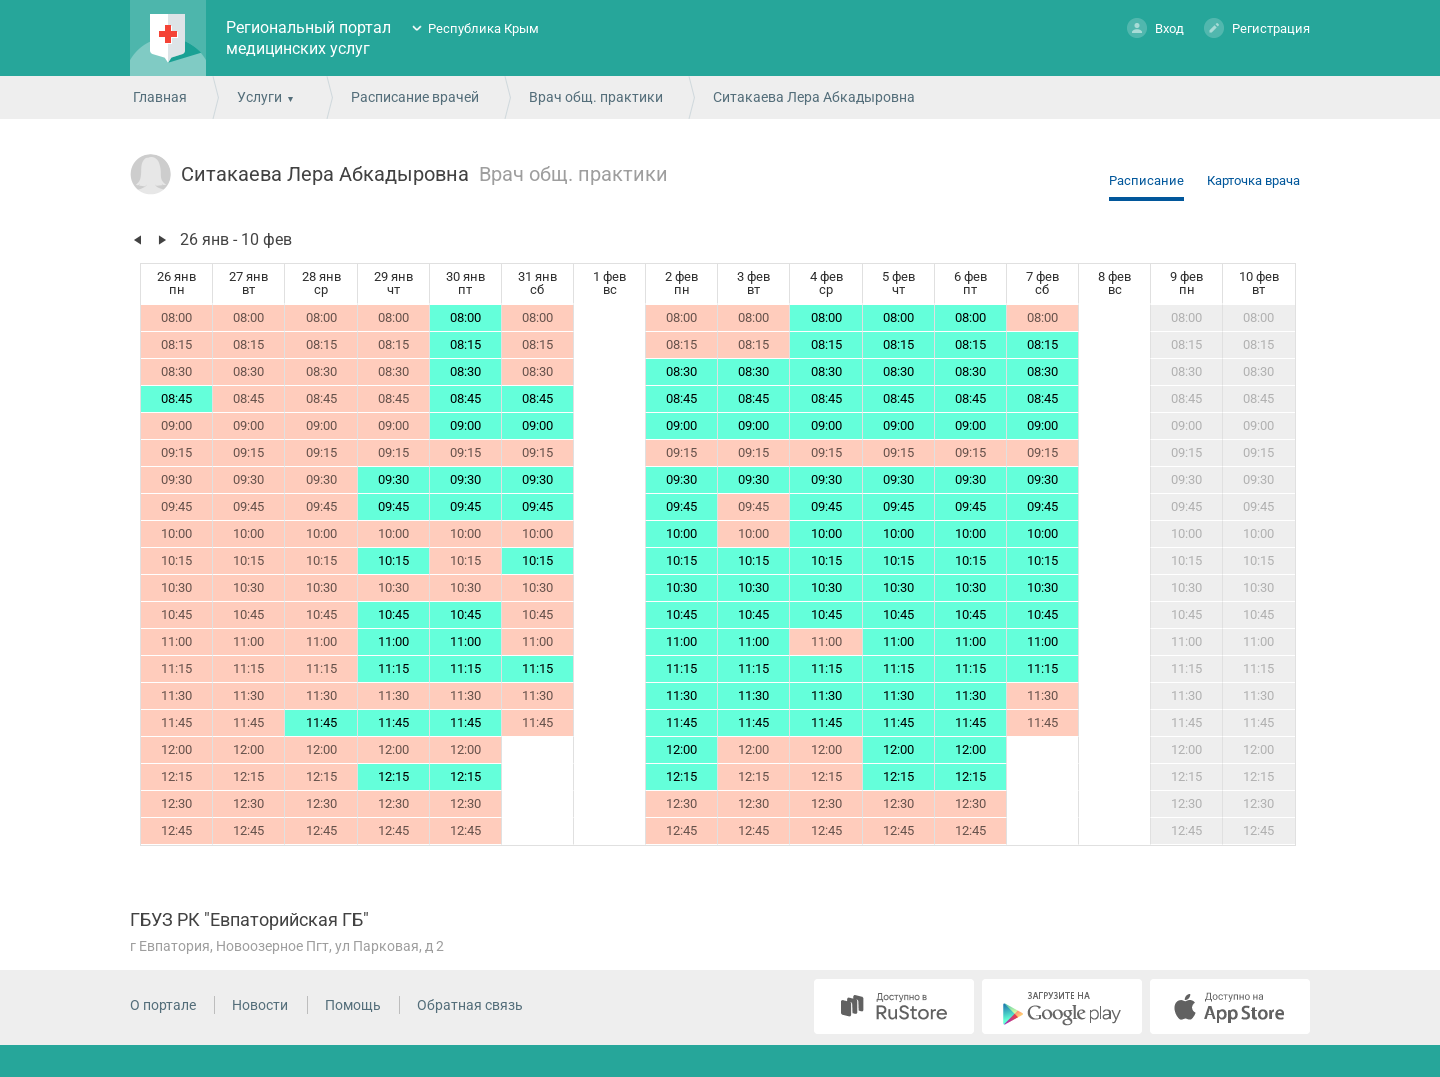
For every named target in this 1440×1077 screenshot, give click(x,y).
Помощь (353, 1005)
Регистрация (1257, 27)
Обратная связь (470, 1005)
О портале (163, 1005)
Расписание (1146, 180)
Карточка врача (1253, 180)
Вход (1155, 27)
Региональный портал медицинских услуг (308, 38)
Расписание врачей (415, 97)
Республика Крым (483, 28)
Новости (260, 1005)
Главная (160, 97)
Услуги (259, 97)
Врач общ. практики (596, 97)
